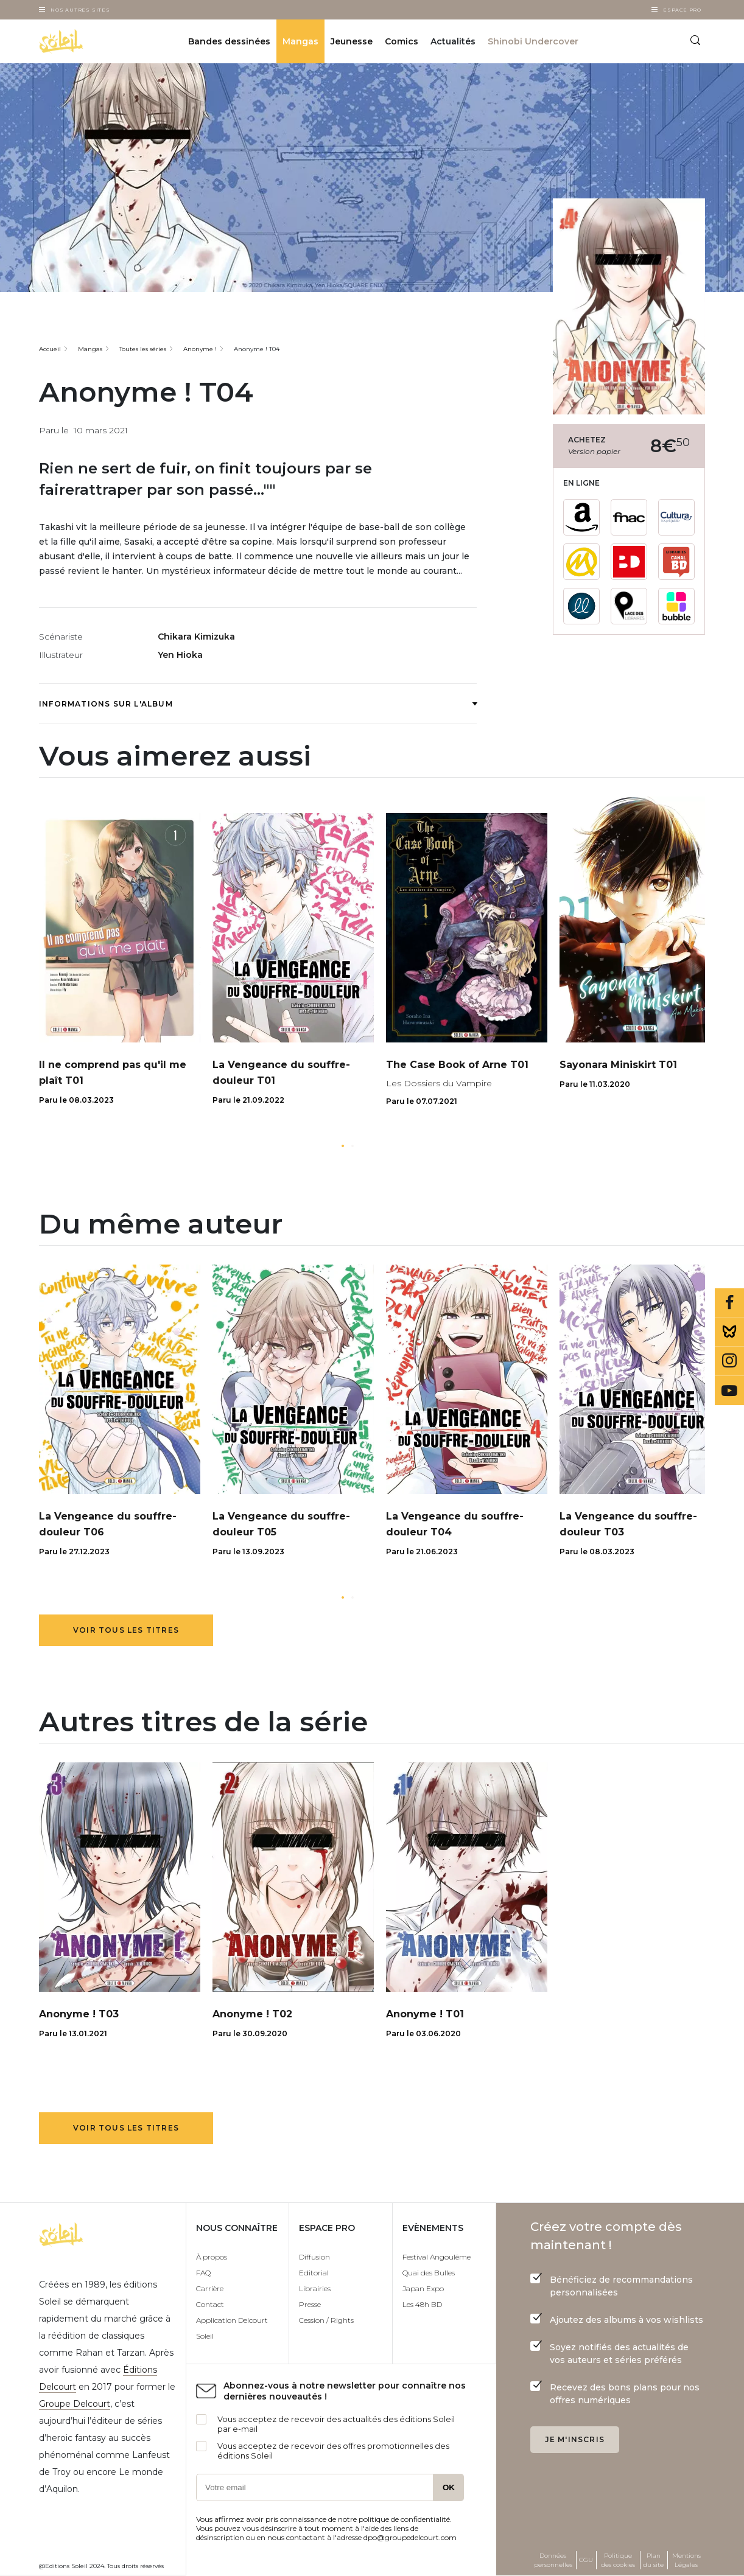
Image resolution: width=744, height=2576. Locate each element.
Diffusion (314, 2256)
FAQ (203, 2272)
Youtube (729, 1390)
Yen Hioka (180, 654)
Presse (310, 2304)
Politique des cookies (618, 2560)
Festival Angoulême (436, 2256)
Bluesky (729, 1332)
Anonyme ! (200, 349)
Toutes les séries (142, 349)
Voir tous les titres (126, 1630)
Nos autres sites (80, 10)
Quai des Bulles (428, 2272)
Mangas (300, 41)
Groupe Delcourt (74, 2403)
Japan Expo (423, 2288)
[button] (342, 1145)
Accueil (50, 349)
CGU (586, 2560)
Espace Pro (682, 10)
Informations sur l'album (258, 703)
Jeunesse (352, 41)
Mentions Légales (686, 2560)
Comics (401, 41)
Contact (210, 2304)
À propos (211, 2256)
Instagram (729, 1361)
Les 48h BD (422, 2304)
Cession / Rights (326, 2320)
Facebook (729, 1303)
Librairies (315, 2288)
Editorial (314, 2272)
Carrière (209, 2288)
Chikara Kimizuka (196, 636)
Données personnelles (553, 2560)
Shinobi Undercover (533, 41)
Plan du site (653, 2560)
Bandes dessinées (229, 41)
